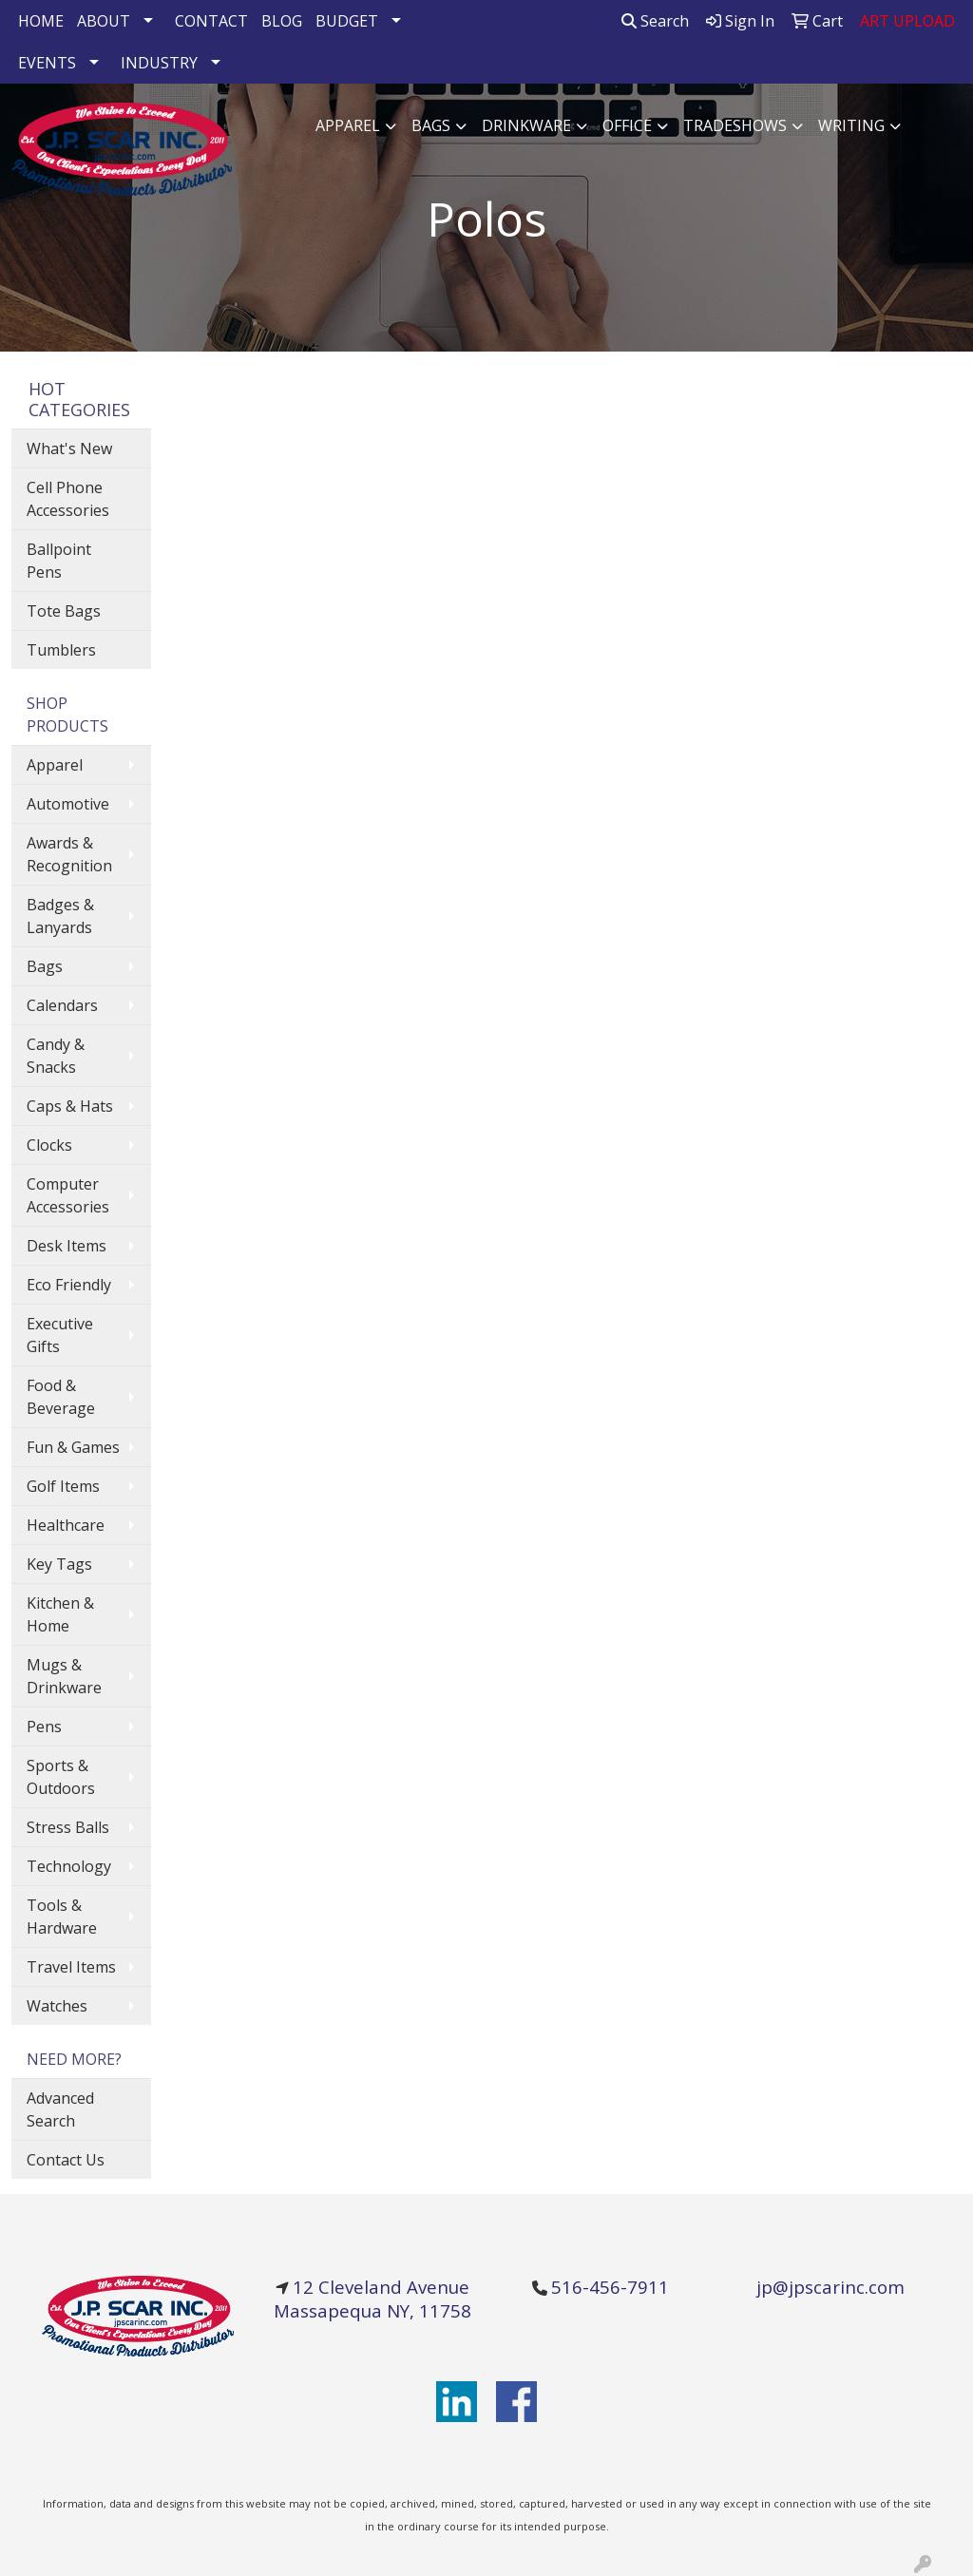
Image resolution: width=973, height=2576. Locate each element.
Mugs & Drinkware (64, 1676)
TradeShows (735, 125)
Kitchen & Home (60, 1614)
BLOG (281, 20)
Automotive (68, 803)
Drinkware (526, 125)
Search (655, 20)
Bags (430, 125)
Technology (69, 1866)
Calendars (62, 1005)
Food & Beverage (61, 1397)
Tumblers (61, 649)
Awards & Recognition (69, 854)
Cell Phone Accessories (68, 499)
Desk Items (66, 1245)
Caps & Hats (70, 1106)
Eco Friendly (69, 1284)
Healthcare (66, 1525)
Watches (57, 2005)
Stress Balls (68, 1827)
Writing (851, 125)
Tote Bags (64, 611)
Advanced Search (60, 2109)
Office (627, 125)
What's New (69, 448)
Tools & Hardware (62, 1916)
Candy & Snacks (56, 1056)
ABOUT (103, 20)
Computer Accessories (68, 1195)
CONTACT (211, 20)
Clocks (49, 1145)
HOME (41, 20)
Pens (44, 1726)
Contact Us (66, 2159)
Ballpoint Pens (59, 560)
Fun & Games (73, 1447)
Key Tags (59, 1564)
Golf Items (63, 1486)
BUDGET (346, 20)
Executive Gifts (60, 1335)
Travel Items (71, 1966)
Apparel (347, 125)
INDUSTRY (159, 62)
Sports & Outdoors (61, 1777)
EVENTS (47, 62)
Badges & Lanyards (60, 916)
